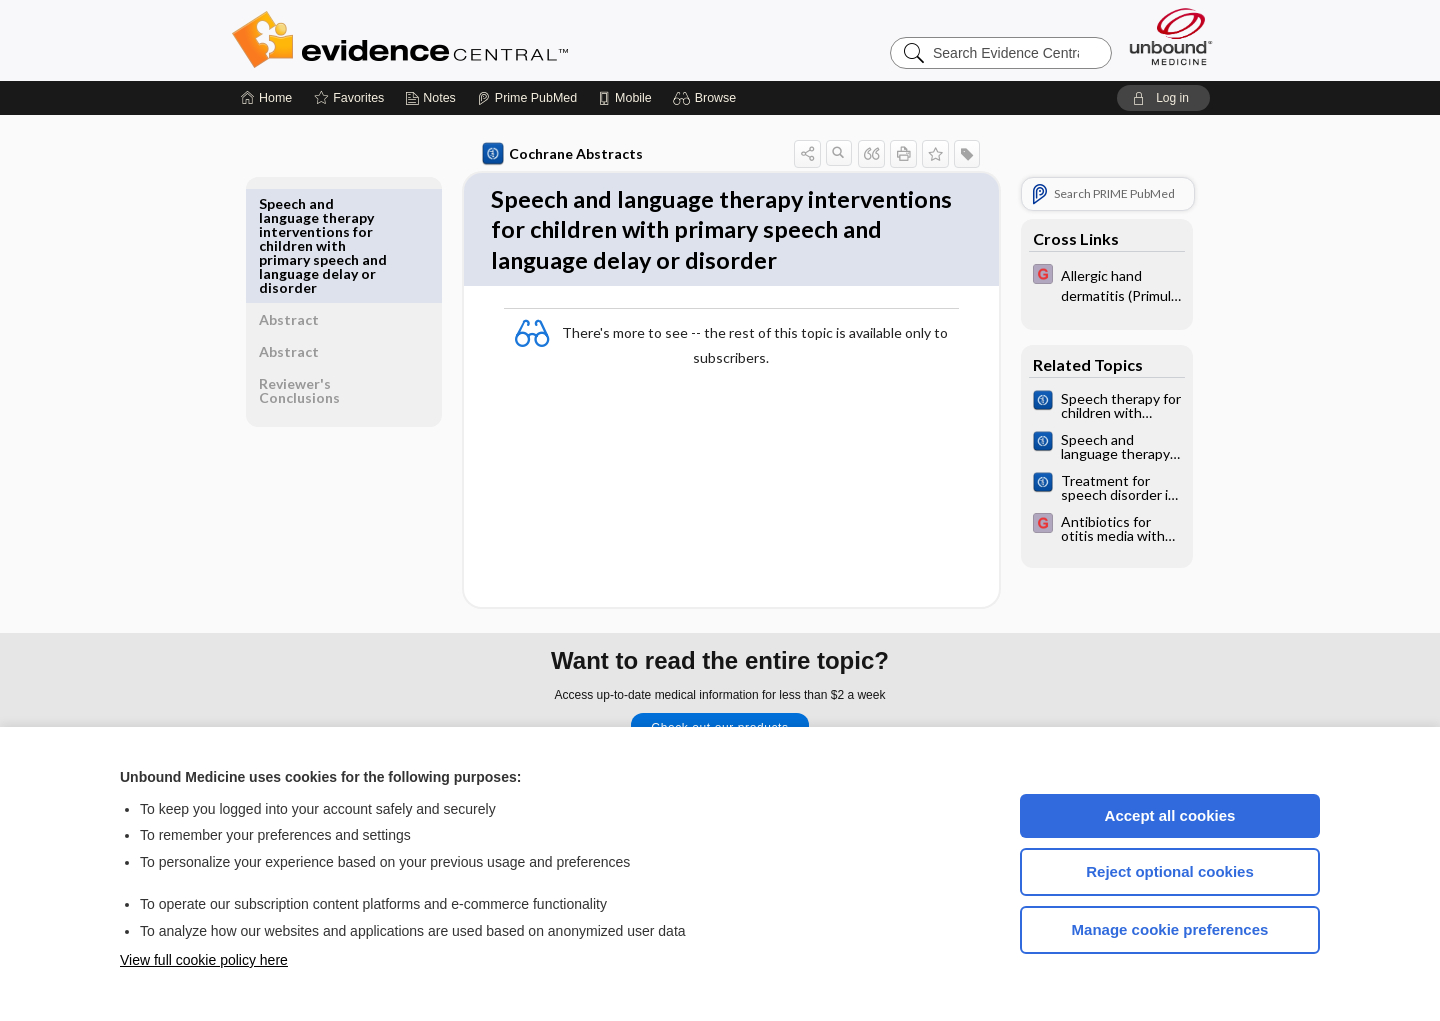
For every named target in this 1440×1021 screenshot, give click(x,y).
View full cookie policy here (204, 960)
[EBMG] (1103, 284)
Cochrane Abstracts (559, 154)
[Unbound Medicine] (1171, 36)
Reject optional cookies (1170, 871)
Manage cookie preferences (1170, 929)
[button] (707, 98)
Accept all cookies (1170, 815)
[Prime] (527, 98)
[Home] (266, 98)
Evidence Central (480, 40)
